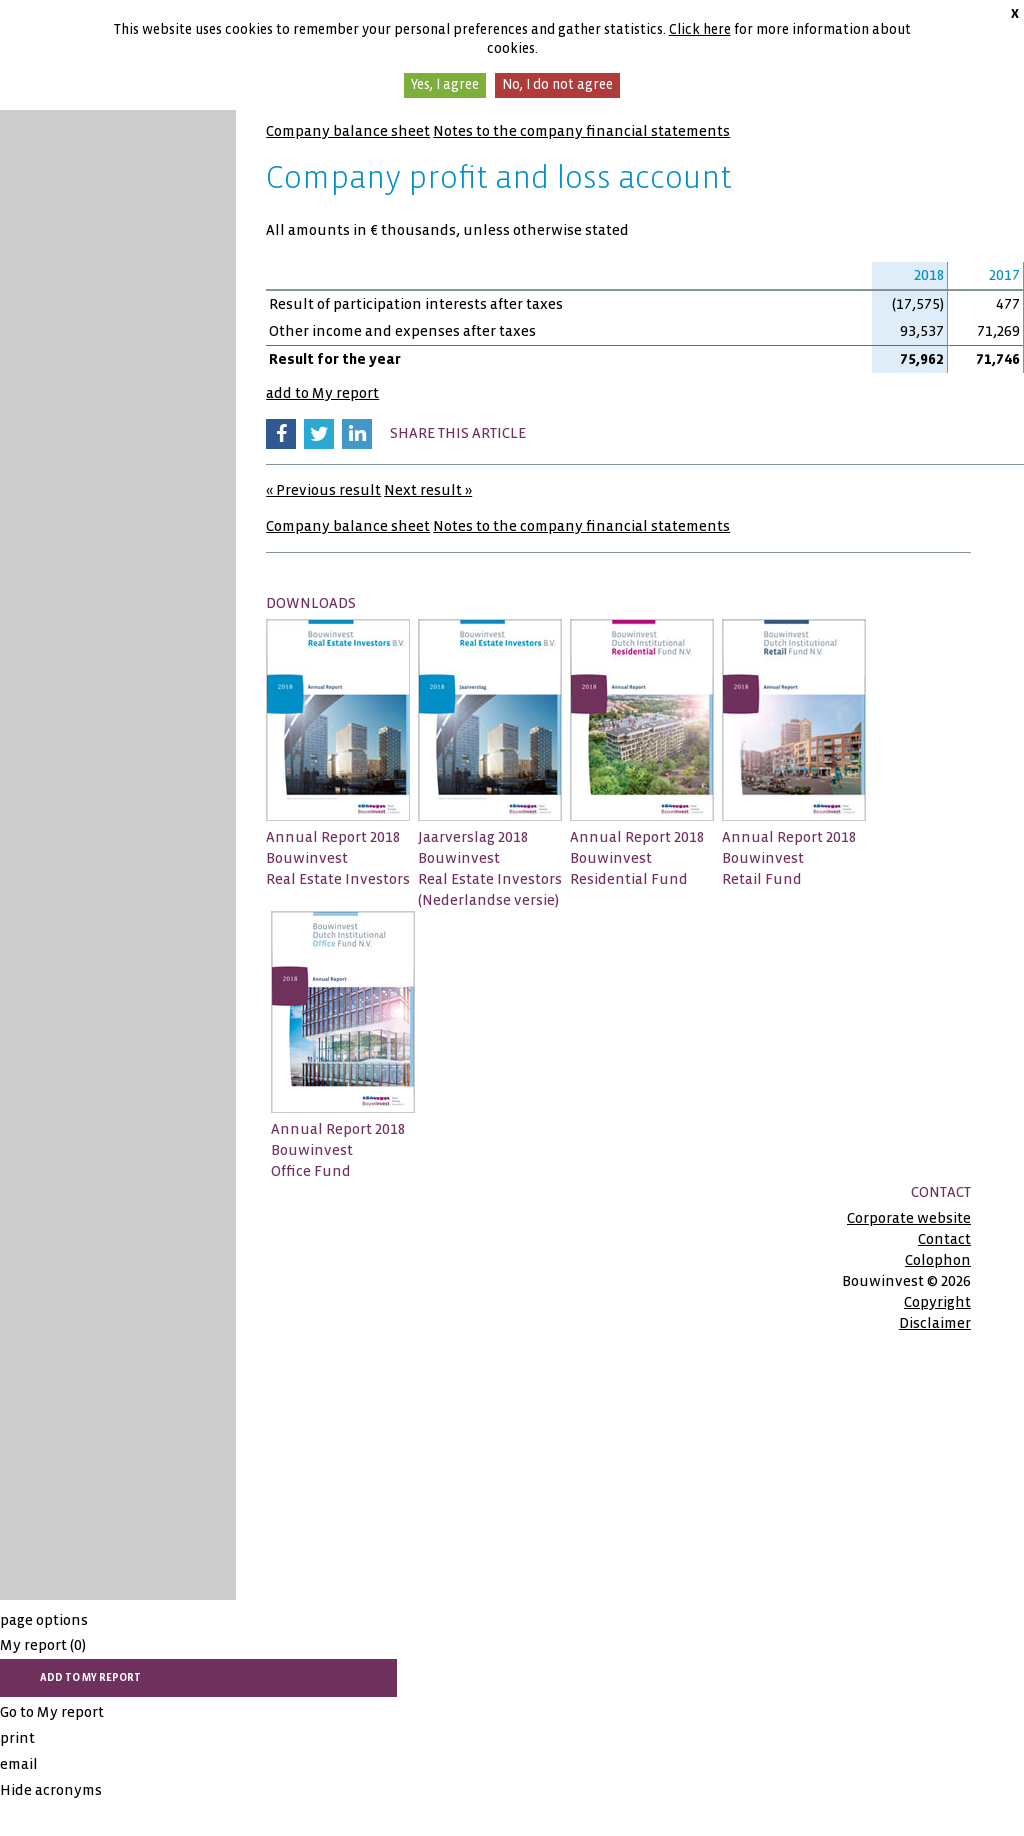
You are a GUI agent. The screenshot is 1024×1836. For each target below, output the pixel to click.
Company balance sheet (348, 131)
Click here (700, 29)
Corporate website (909, 1218)
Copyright (937, 1302)
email (19, 1764)
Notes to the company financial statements (581, 131)
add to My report (322, 393)
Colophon (938, 1260)
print (17, 1738)
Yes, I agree (445, 84)
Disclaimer (935, 1323)
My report (43, 1645)
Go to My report (52, 1712)
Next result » (428, 490)
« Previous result (323, 490)
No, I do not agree (557, 84)
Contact (944, 1239)
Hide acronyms (51, 1790)
